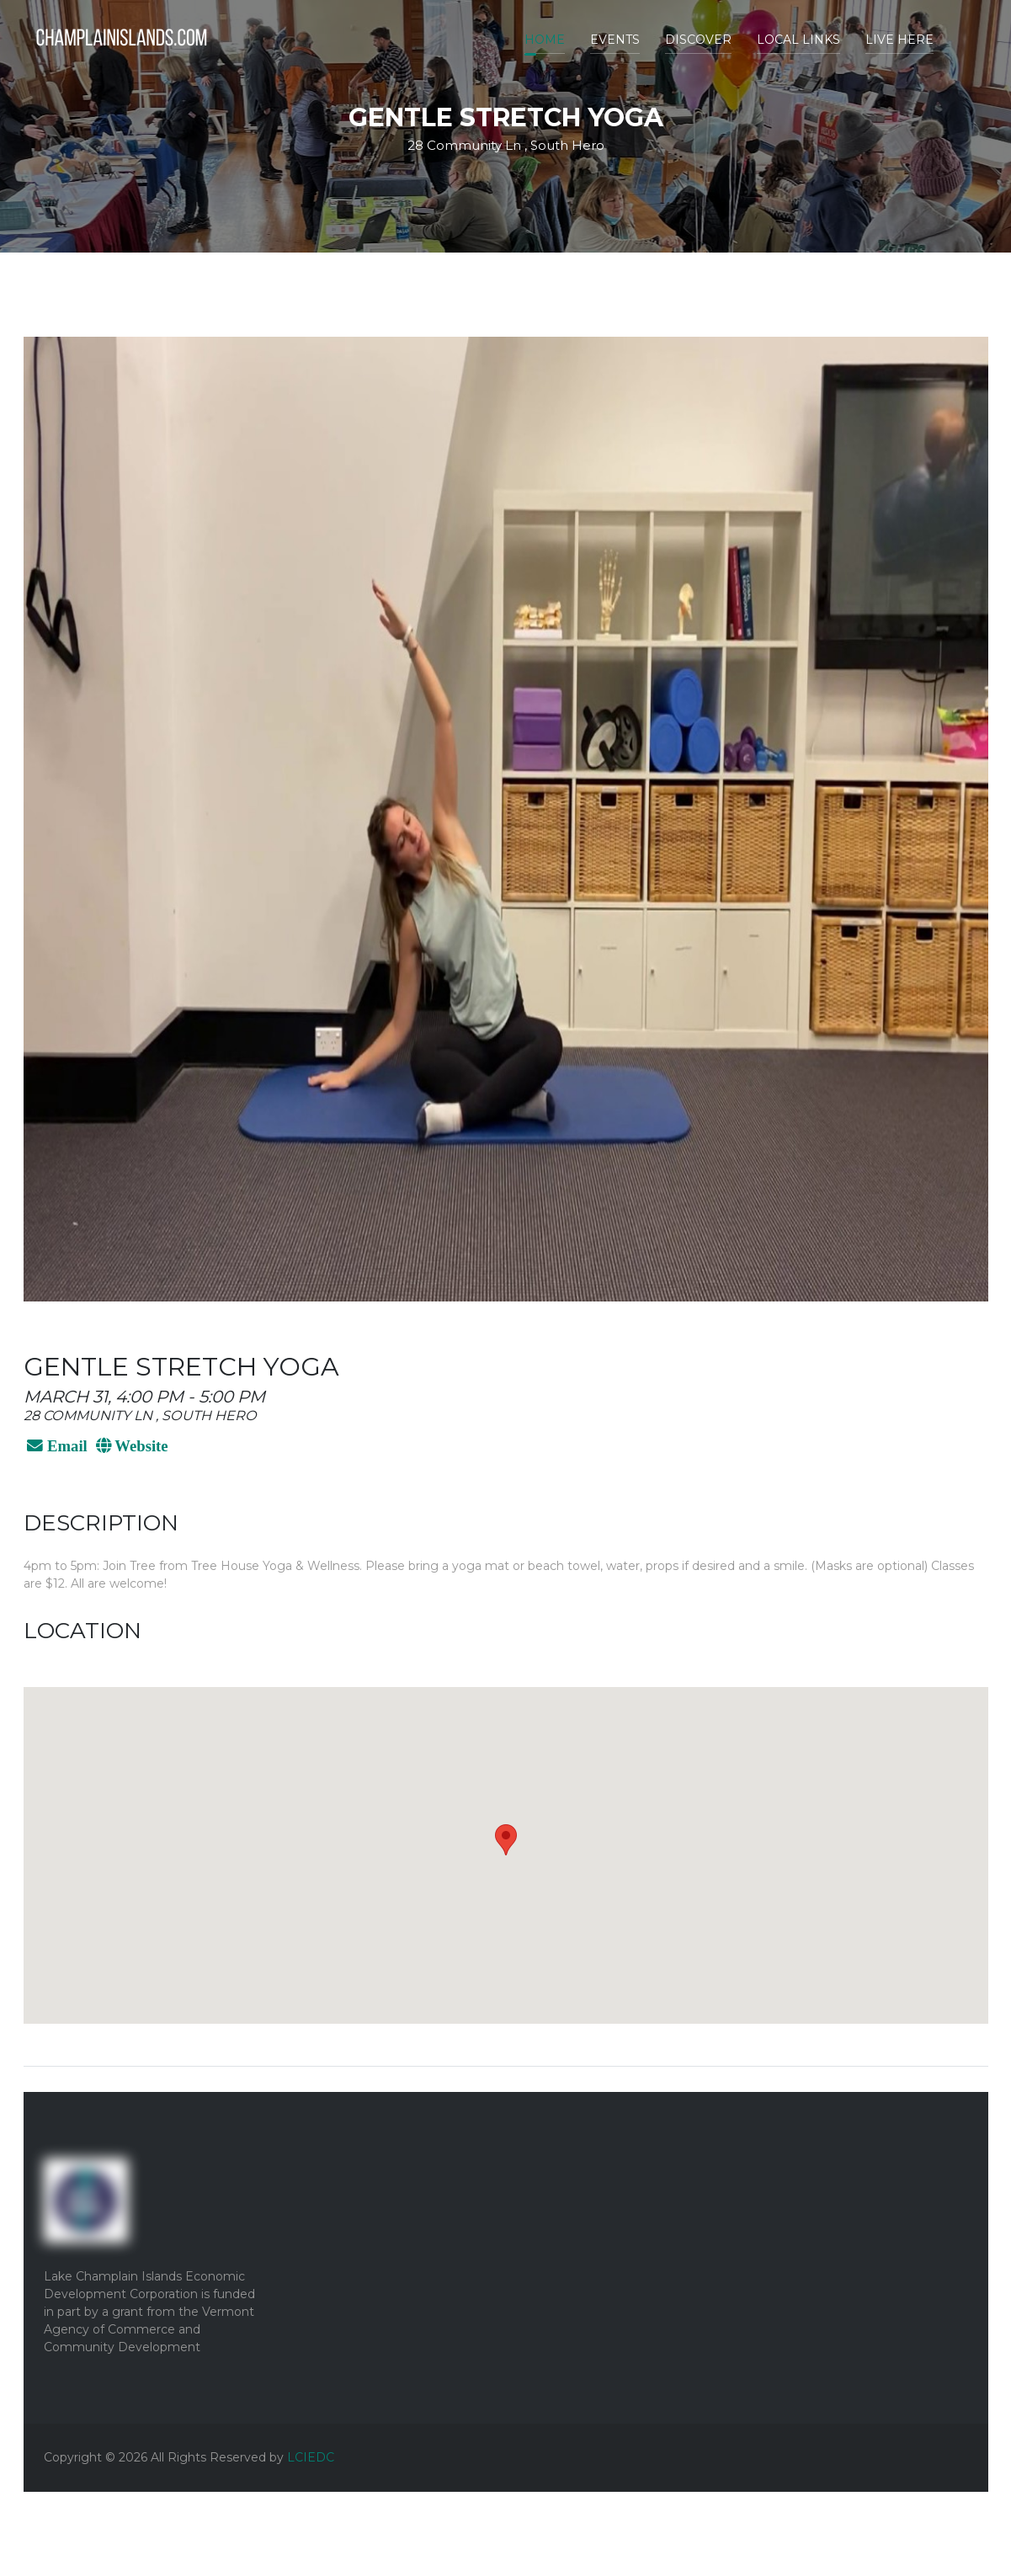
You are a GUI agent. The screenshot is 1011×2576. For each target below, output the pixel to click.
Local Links (798, 39)
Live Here (899, 39)
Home (544, 39)
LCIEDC (310, 2457)
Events (615, 39)
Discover (698, 39)
